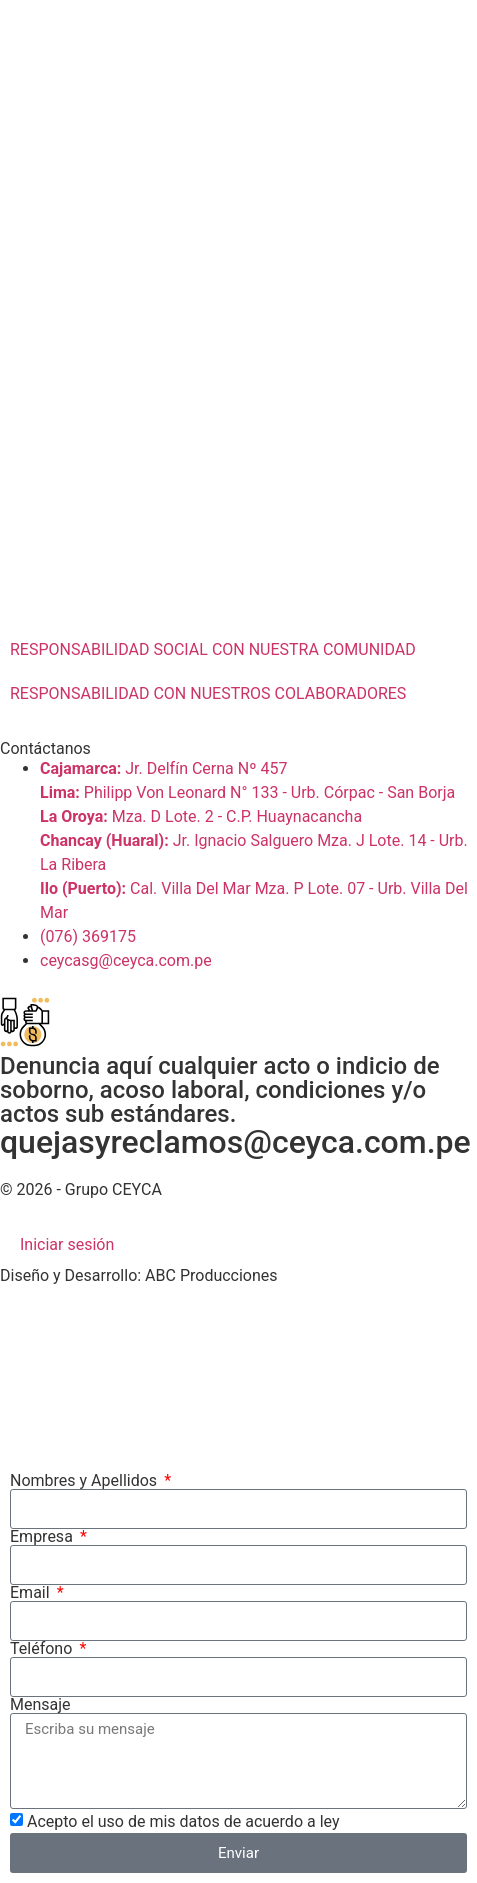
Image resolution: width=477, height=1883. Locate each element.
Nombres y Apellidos (85, 1481)
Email (32, 1593)
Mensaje (40, 1705)
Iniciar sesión (67, 1244)
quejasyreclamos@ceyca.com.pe (235, 1142)
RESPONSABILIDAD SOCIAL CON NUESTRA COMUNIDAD (213, 649)
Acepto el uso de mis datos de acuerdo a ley (183, 1821)
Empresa (43, 1537)
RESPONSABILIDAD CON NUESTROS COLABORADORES (208, 693)
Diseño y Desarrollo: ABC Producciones (139, 1275)
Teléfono (43, 1649)
